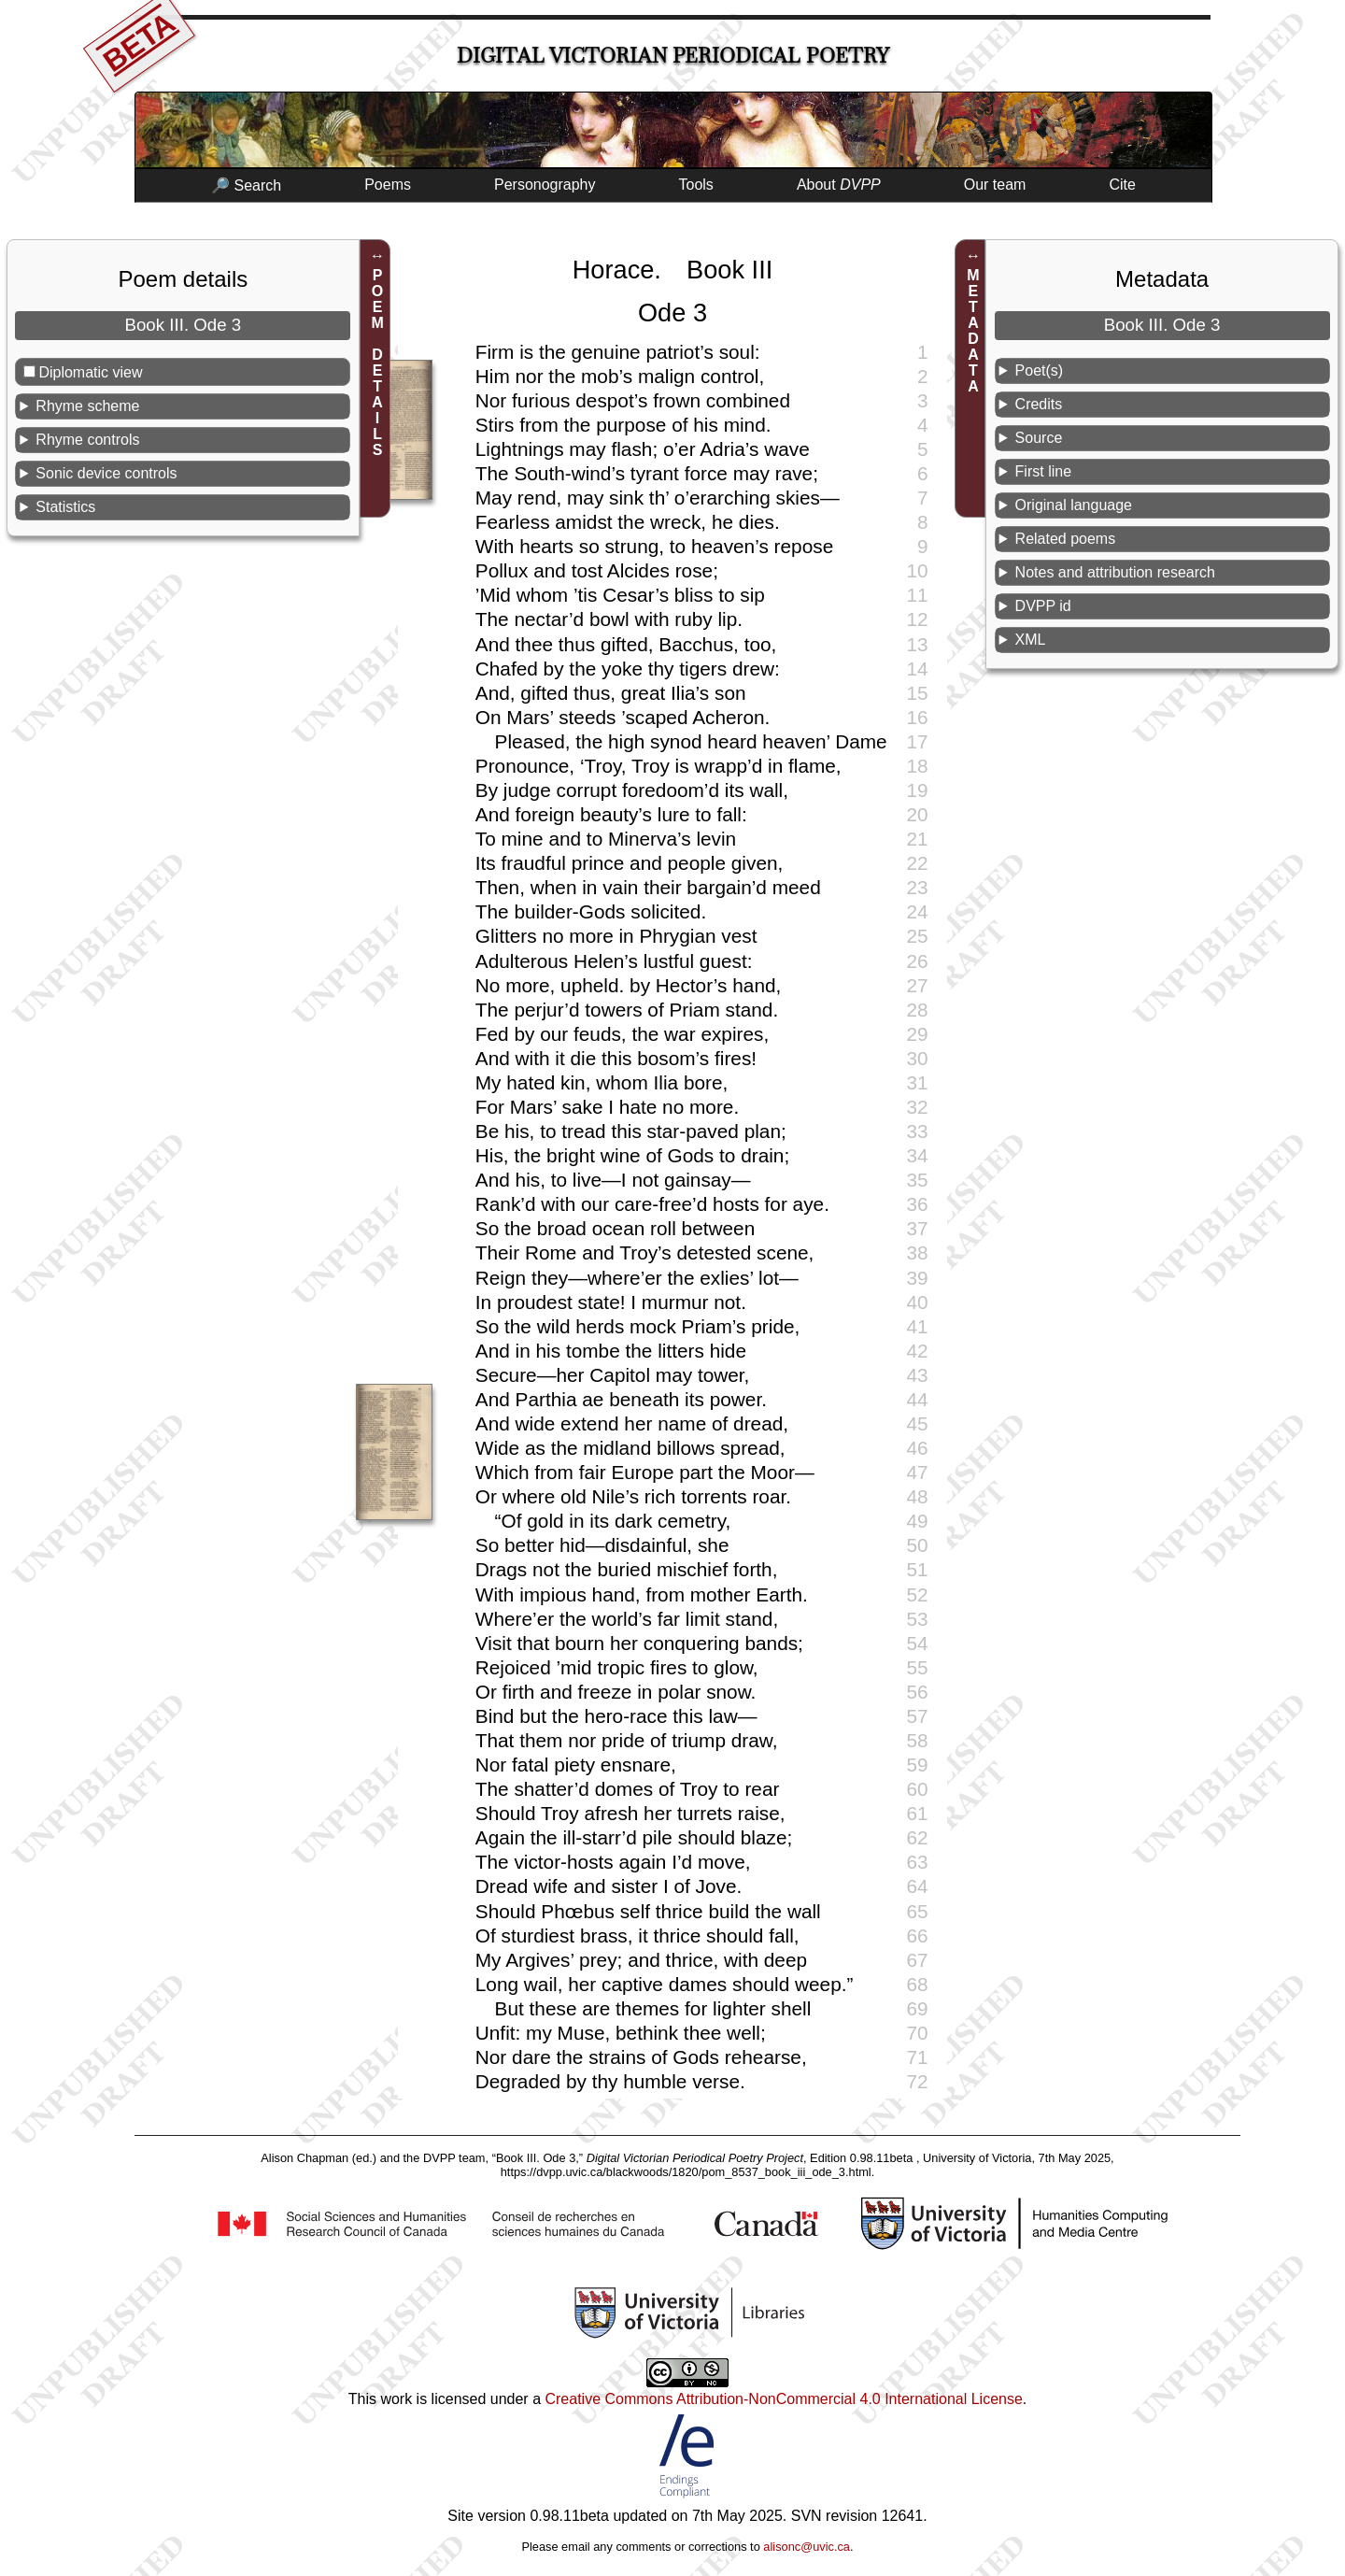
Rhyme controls (87, 440)
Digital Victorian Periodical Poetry (673, 55)
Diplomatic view (90, 372)
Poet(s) (1039, 370)
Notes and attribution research (1115, 572)
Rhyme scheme (87, 406)
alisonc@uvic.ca (806, 2547)
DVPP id (1043, 606)
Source (1039, 438)
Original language (1073, 505)
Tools (696, 184)
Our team (995, 184)
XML (1030, 640)
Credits (1039, 404)
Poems (387, 184)
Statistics (65, 507)
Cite (1122, 184)
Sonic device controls (106, 473)
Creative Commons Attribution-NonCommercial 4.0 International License (783, 2399)
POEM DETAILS (378, 362)
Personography (545, 184)
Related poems (1065, 539)
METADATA (973, 330)
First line (1043, 471)
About (839, 184)
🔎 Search (246, 185)
